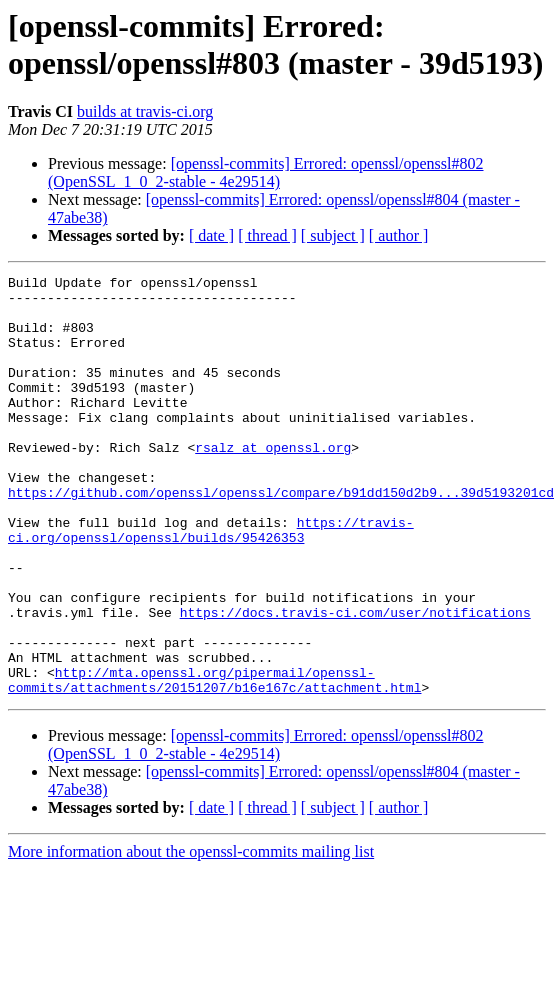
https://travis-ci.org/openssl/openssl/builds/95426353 (211, 582)
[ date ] (211, 235)
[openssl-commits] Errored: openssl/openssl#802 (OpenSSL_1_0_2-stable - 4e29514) (266, 172)
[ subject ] (333, 235)
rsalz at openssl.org (273, 483)
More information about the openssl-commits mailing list (191, 935)
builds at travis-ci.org (145, 111)
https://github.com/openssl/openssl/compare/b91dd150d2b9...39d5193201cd (281, 537)
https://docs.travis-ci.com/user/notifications (355, 681)
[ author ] (399, 235)
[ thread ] (267, 235)
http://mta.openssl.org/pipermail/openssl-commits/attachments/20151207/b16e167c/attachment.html (214, 762)
